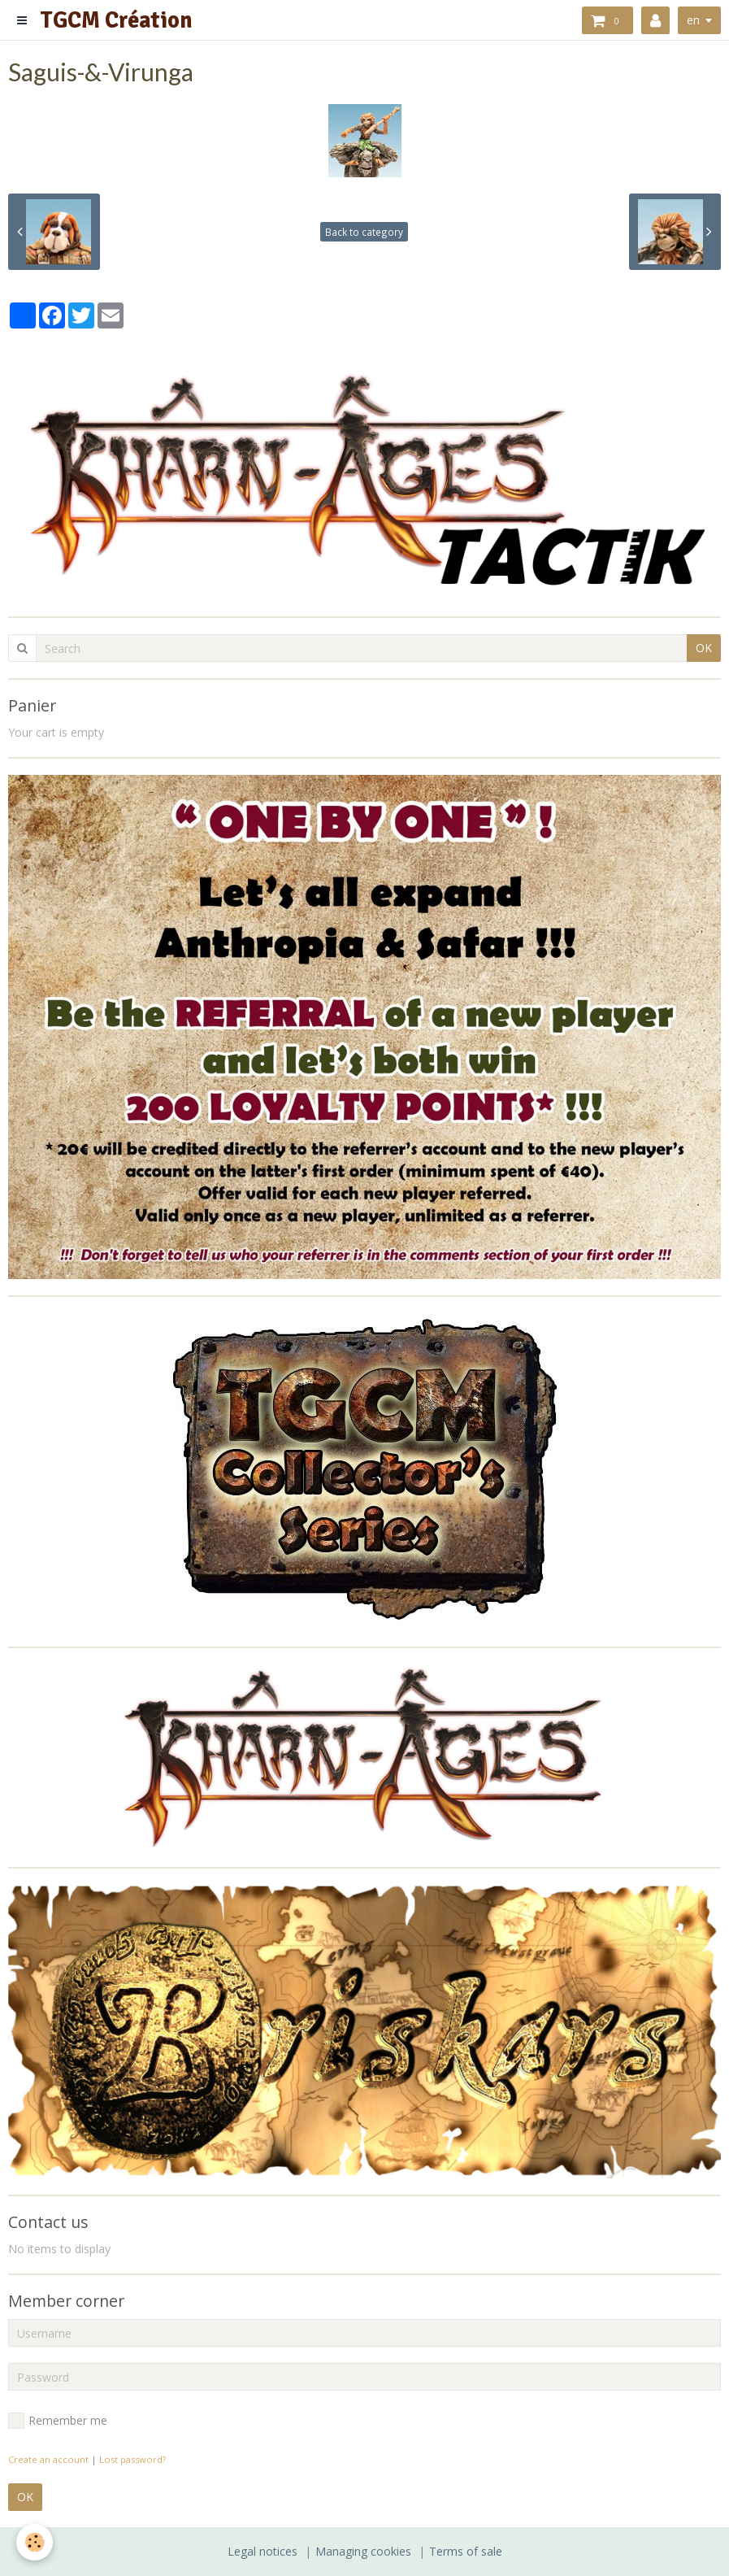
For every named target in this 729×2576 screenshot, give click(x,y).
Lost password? (132, 2459)
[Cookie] (34, 2542)
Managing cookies (363, 2551)
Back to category (364, 231)
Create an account (48, 2459)
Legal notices (262, 2551)
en (693, 20)
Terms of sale (465, 2551)
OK (704, 647)
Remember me (57, 2421)
